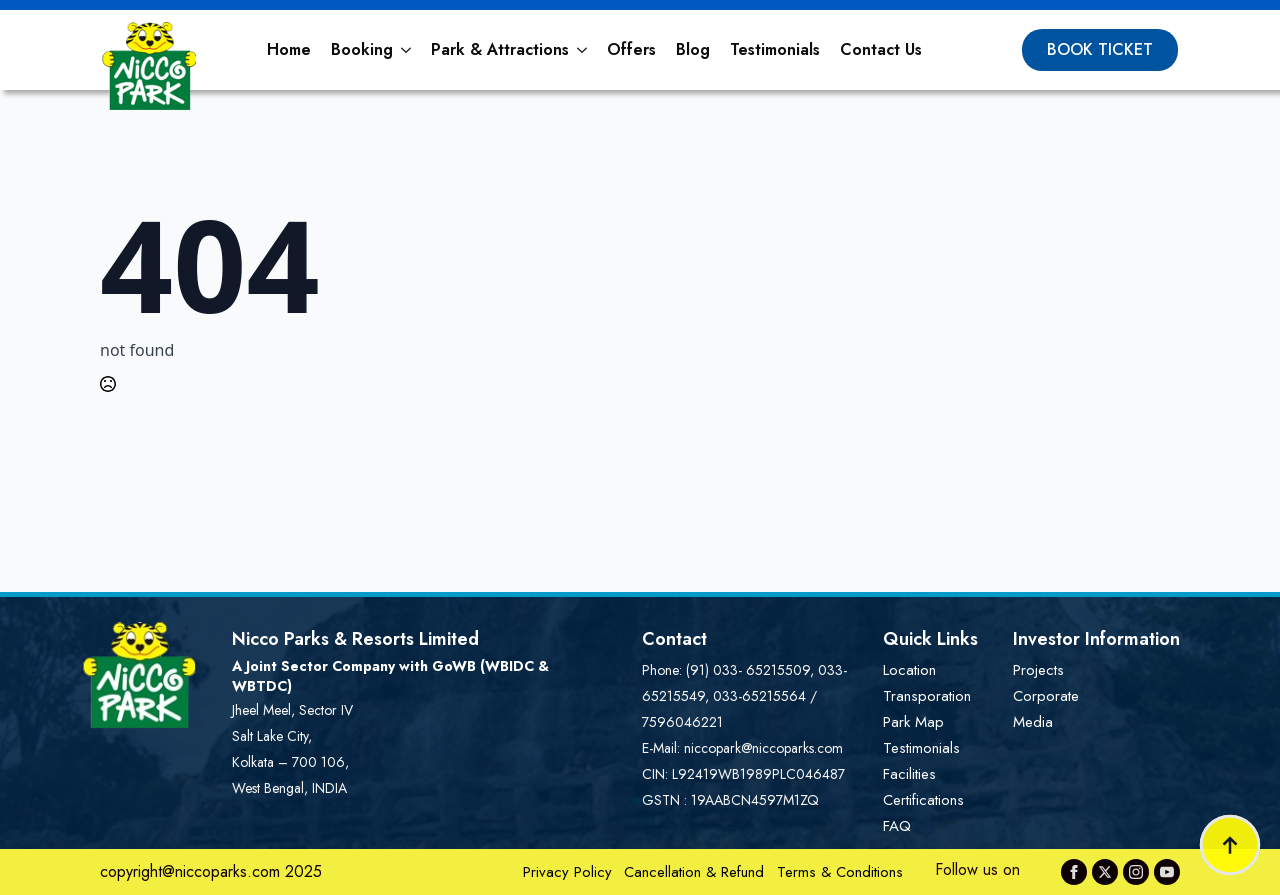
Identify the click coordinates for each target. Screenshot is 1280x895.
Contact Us (881, 49)
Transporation (927, 696)
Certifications (923, 800)
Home (289, 49)
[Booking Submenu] (407, 50)
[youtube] (1167, 872)
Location (909, 670)
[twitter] (1105, 872)
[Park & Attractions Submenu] (583, 50)
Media (1033, 722)
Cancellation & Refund (694, 872)
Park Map (913, 722)
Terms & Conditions (840, 872)
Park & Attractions (500, 49)
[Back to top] (1230, 845)
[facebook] (1074, 872)
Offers (631, 49)
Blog (693, 49)
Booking (362, 49)
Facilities (909, 774)
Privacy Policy (567, 872)
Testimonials (775, 49)
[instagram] (1136, 872)
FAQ (897, 826)
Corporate (1046, 696)
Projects (1038, 670)
